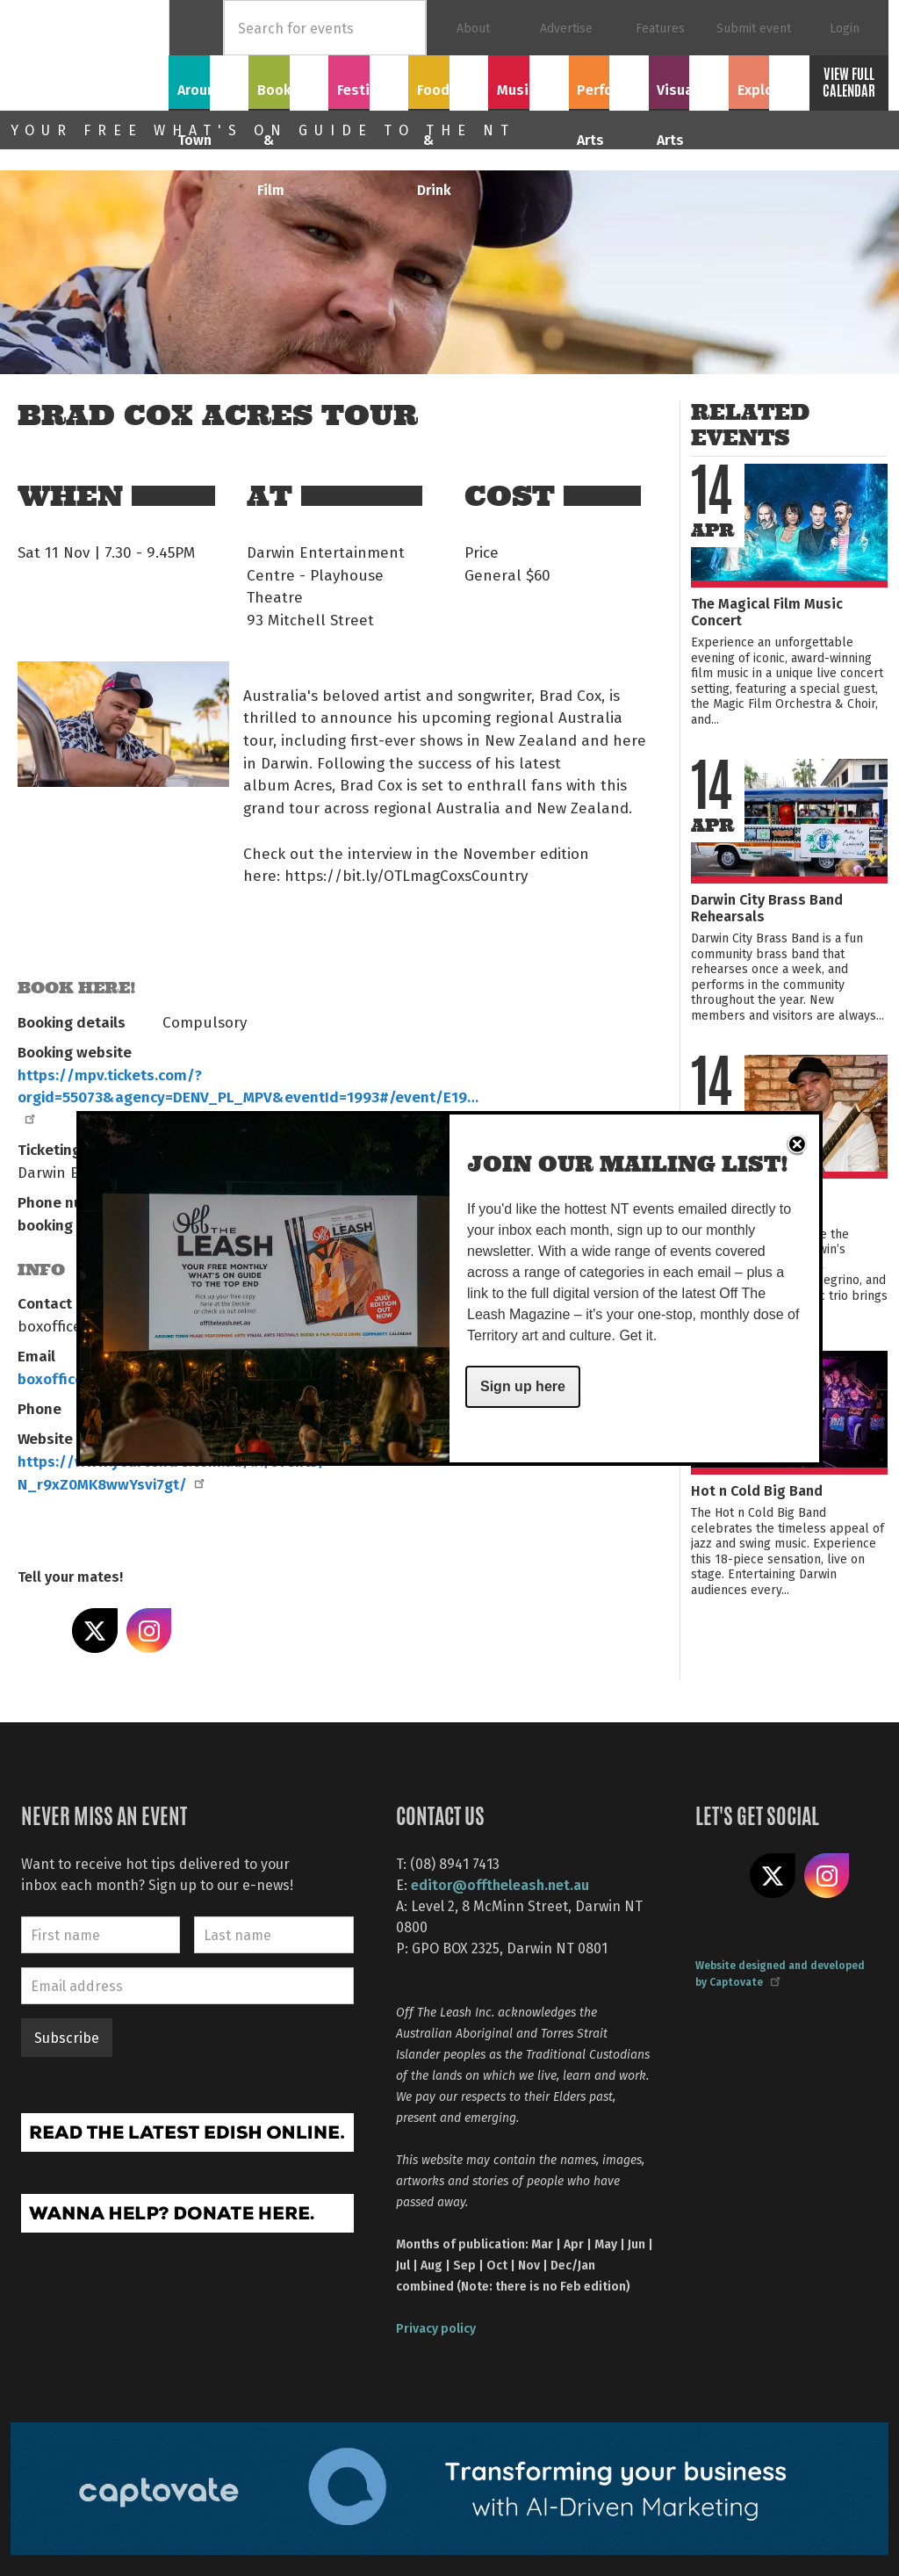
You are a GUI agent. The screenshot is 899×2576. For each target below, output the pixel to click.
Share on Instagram (149, 1631)
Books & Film (288, 90)
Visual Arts (689, 79)
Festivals (369, 79)
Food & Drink (448, 90)
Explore (768, 79)
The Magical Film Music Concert (767, 611)
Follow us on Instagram (827, 1876)
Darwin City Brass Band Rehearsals (767, 907)
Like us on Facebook (718, 1876)
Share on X (95, 1631)
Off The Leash (90, 55)
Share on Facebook (40, 1631)
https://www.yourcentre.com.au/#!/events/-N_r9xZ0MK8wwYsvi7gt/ (175, 1472)
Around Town (209, 90)
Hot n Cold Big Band (757, 1490)
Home (196, 27)
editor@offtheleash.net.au (500, 1884)
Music (528, 79)
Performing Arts (609, 90)
